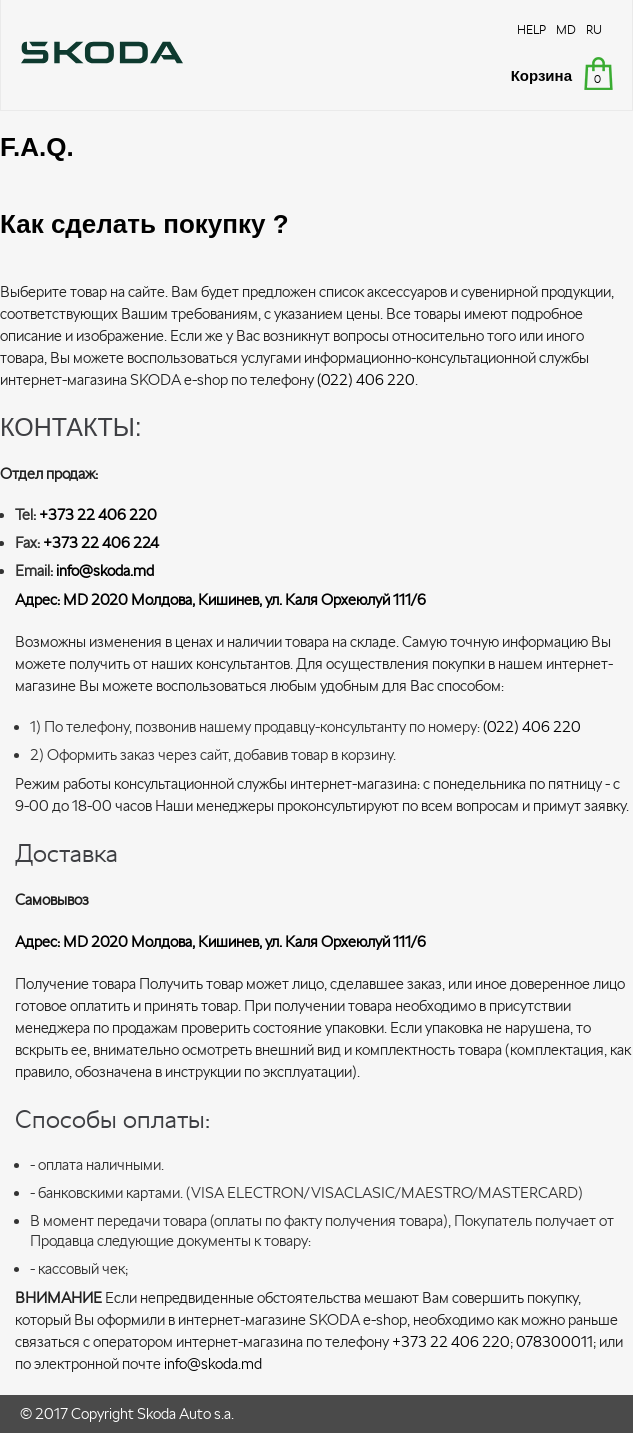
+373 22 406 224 (101, 542)
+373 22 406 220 (98, 514)
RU (594, 29)
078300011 (554, 1341)
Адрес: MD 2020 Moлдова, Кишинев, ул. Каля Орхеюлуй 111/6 (220, 599)
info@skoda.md (105, 570)
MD (566, 29)
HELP (531, 29)
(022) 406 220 (366, 379)
